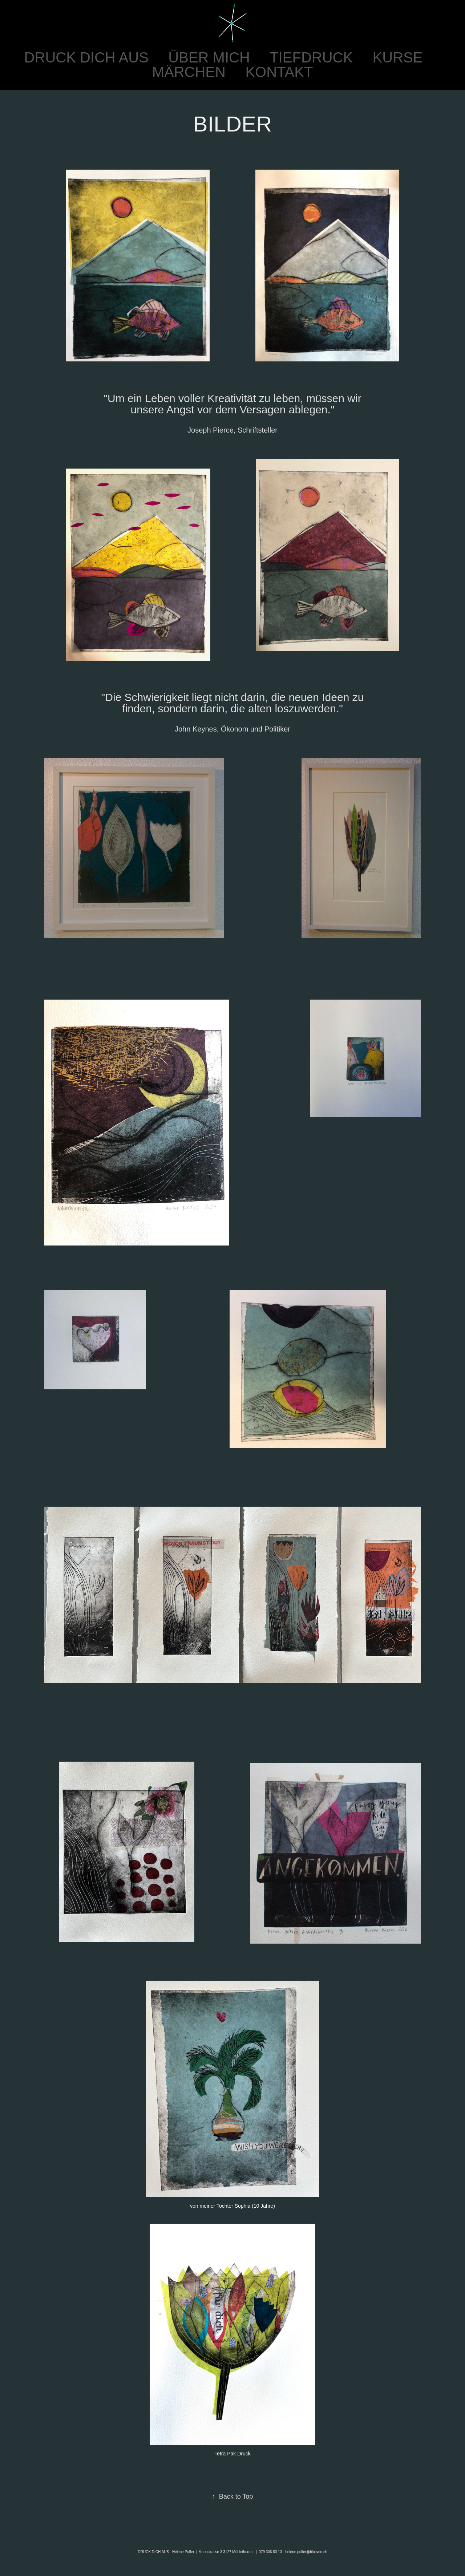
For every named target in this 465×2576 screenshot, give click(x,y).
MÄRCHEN (189, 72)
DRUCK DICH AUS (86, 57)
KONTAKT (279, 72)
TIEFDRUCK (311, 57)
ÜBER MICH (209, 57)
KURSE (398, 57)
